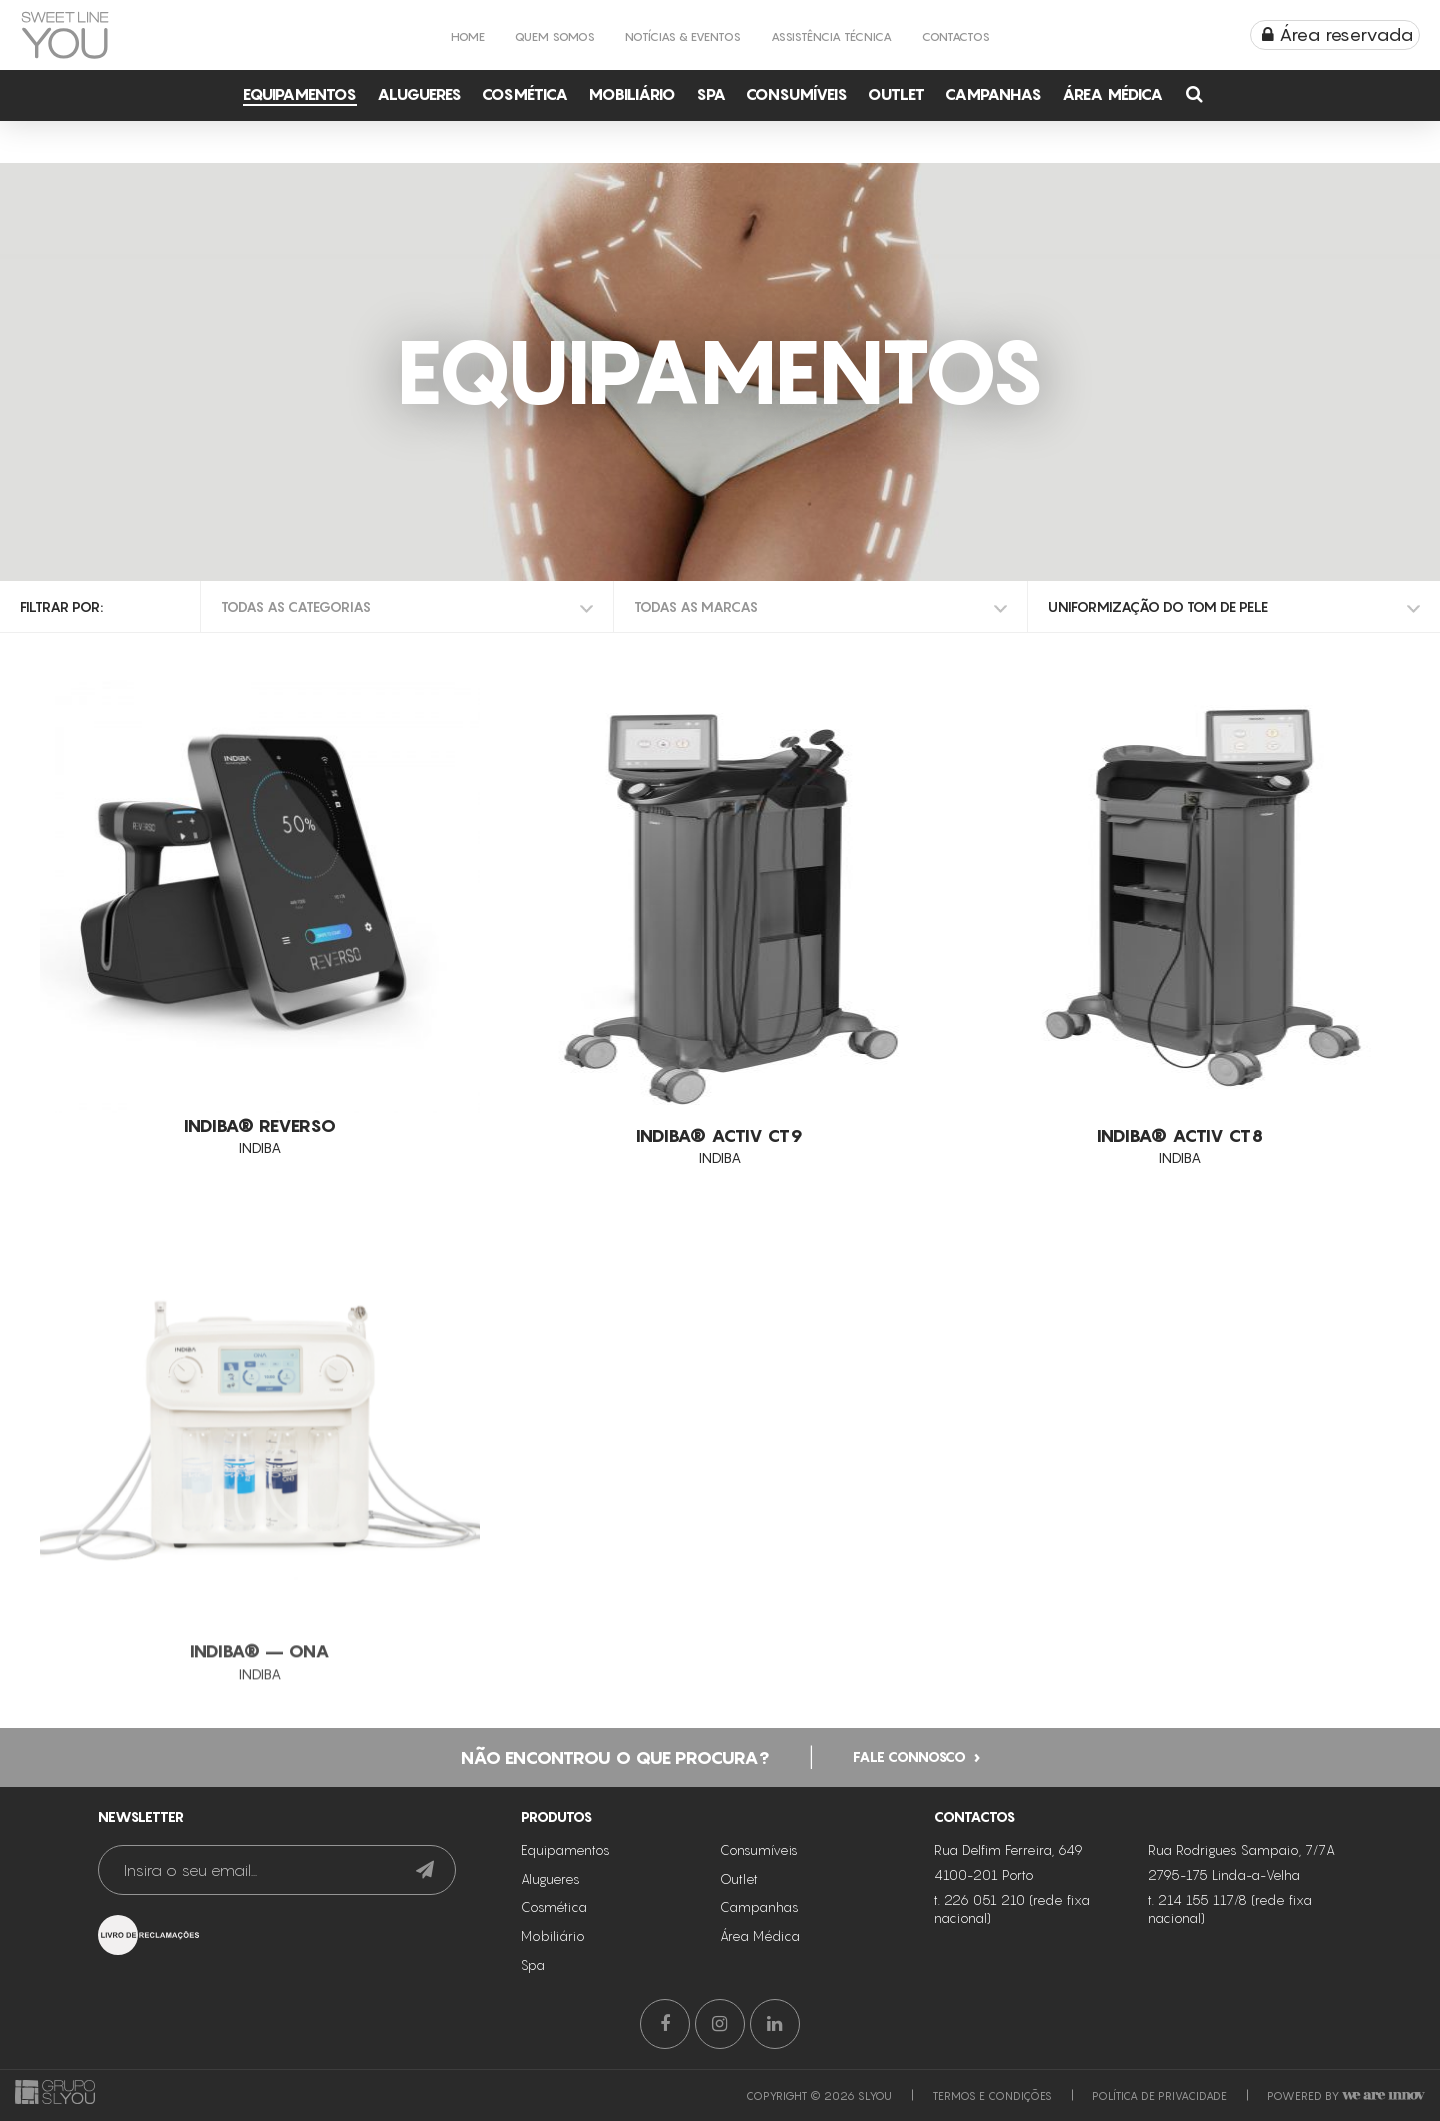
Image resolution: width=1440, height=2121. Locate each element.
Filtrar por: (61, 606)
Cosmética (525, 94)
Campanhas (993, 94)
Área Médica (1112, 94)
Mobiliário (632, 94)
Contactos (956, 36)
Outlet (896, 94)
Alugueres (419, 94)
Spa (711, 94)
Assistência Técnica (831, 36)
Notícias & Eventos (683, 36)
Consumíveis (797, 94)
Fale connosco (909, 1803)
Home (468, 36)
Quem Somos (555, 36)
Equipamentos (300, 94)
